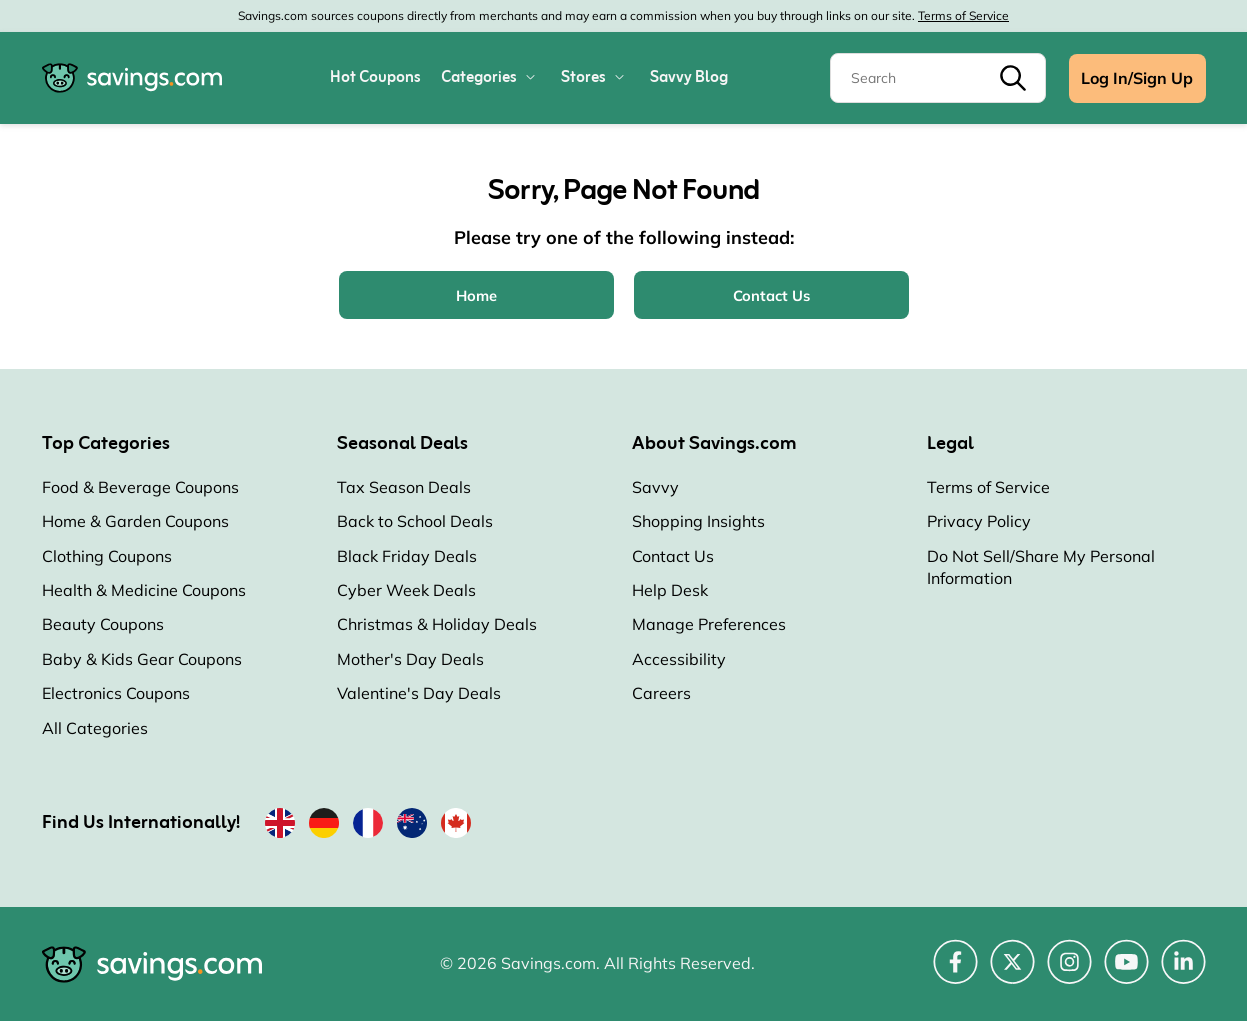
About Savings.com (714, 444)
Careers (661, 693)
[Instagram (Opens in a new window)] (1069, 973)
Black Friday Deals (407, 556)
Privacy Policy (979, 521)
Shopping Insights (698, 521)
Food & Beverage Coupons (140, 487)
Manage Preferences (709, 624)
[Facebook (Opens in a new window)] (955, 973)
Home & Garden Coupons (135, 521)
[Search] (938, 78)
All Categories (95, 728)
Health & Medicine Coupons (144, 590)
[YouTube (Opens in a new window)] (1126, 973)
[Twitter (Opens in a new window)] (1012, 973)
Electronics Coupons (116, 693)
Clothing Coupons (107, 556)
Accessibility (679, 659)
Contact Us (673, 556)
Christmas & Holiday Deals (437, 624)
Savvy (655, 487)
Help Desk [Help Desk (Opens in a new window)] (670, 590)
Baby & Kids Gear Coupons (142, 659)
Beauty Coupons (103, 624)
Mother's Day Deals (410, 659)
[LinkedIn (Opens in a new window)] (1183, 973)
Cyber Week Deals (406, 590)
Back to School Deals (415, 521)
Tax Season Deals (404, 487)
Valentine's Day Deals (419, 693)
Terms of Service (963, 15)
